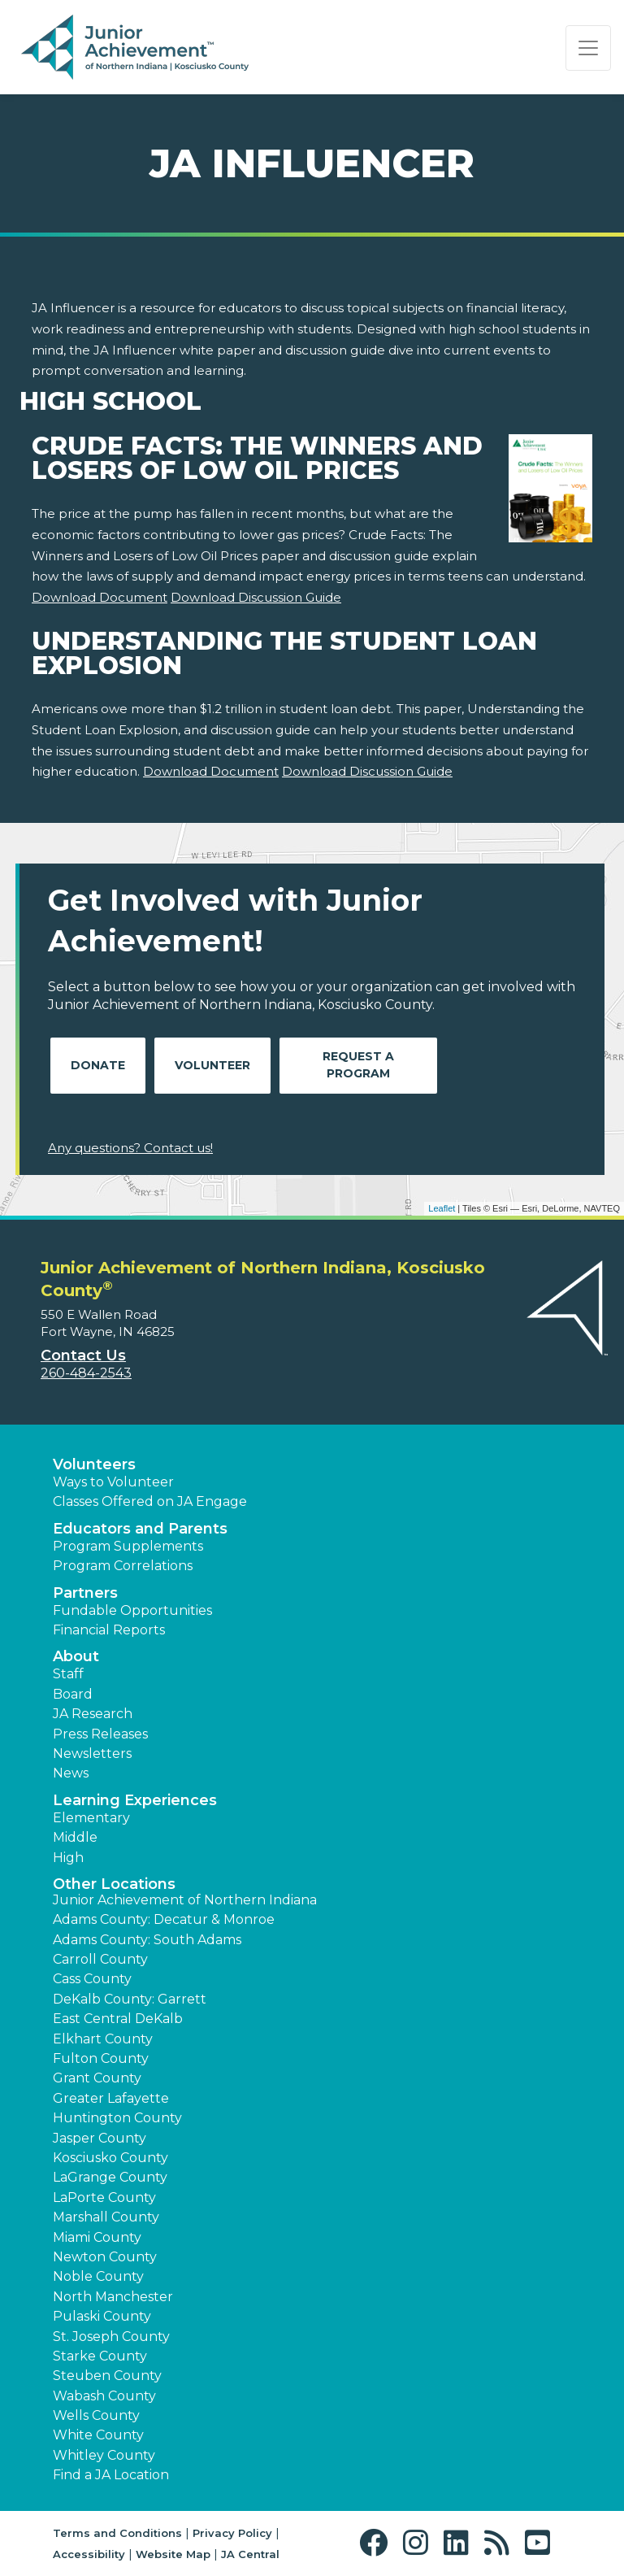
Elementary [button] (91, 1817)
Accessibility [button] (89, 2554)
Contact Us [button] (83, 1355)
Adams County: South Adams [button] (147, 1939)
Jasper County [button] (99, 2138)
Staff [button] (68, 1674)
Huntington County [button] (117, 2118)
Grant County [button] (97, 2078)
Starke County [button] (100, 2356)
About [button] (76, 1656)
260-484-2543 (86, 1373)
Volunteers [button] (94, 1464)
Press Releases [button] (100, 1734)
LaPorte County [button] (104, 2197)
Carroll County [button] (100, 1959)
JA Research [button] (92, 1713)
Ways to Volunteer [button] (113, 1482)
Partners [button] (85, 1593)
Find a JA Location (111, 2474)
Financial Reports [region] (109, 1630)
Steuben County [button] (107, 2375)
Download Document (99, 597)
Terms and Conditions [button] (117, 2532)
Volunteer (212, 1065)
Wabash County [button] (104, 2396)
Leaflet (441, 1208)
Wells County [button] (96, 2415)
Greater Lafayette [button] (111, 2098)
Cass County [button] (92, 1978)
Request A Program (358, 1065)
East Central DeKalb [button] (118, 2018)
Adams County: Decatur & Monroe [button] (164, 1919)
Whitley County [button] (104, 2455)
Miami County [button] (97, 2237)
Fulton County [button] (101, 2058)
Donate (98, 1065)
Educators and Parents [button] (140, 1528)
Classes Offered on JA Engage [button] (150, 1501)
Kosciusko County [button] (110, 2157)
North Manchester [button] (113, 2296)
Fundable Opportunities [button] (132, 1610)
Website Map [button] (173, 2554)
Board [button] (73, 1694)
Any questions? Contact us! (130, 1147)
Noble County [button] (98, 2276)
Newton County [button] (105, 2257)
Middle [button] (75, 1837)
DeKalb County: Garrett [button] (129, 1999)
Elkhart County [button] (103, 2039)
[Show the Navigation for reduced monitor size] (588, 48)
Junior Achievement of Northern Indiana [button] (185, 1900)
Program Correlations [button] (123, 1565)
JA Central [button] (250, 2554)
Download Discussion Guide (256, 597)
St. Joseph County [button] (111, 2336)
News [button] (71, 1773)
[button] (377, 2543)
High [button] (68, 1857)
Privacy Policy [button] (232, 2532)
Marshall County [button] (106, 2217)
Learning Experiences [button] (135, 1800)
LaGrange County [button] (110, 2177)
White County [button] (98, 2435)
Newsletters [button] (92, 1753)
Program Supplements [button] (128, 1546)
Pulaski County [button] (102, 2316)
